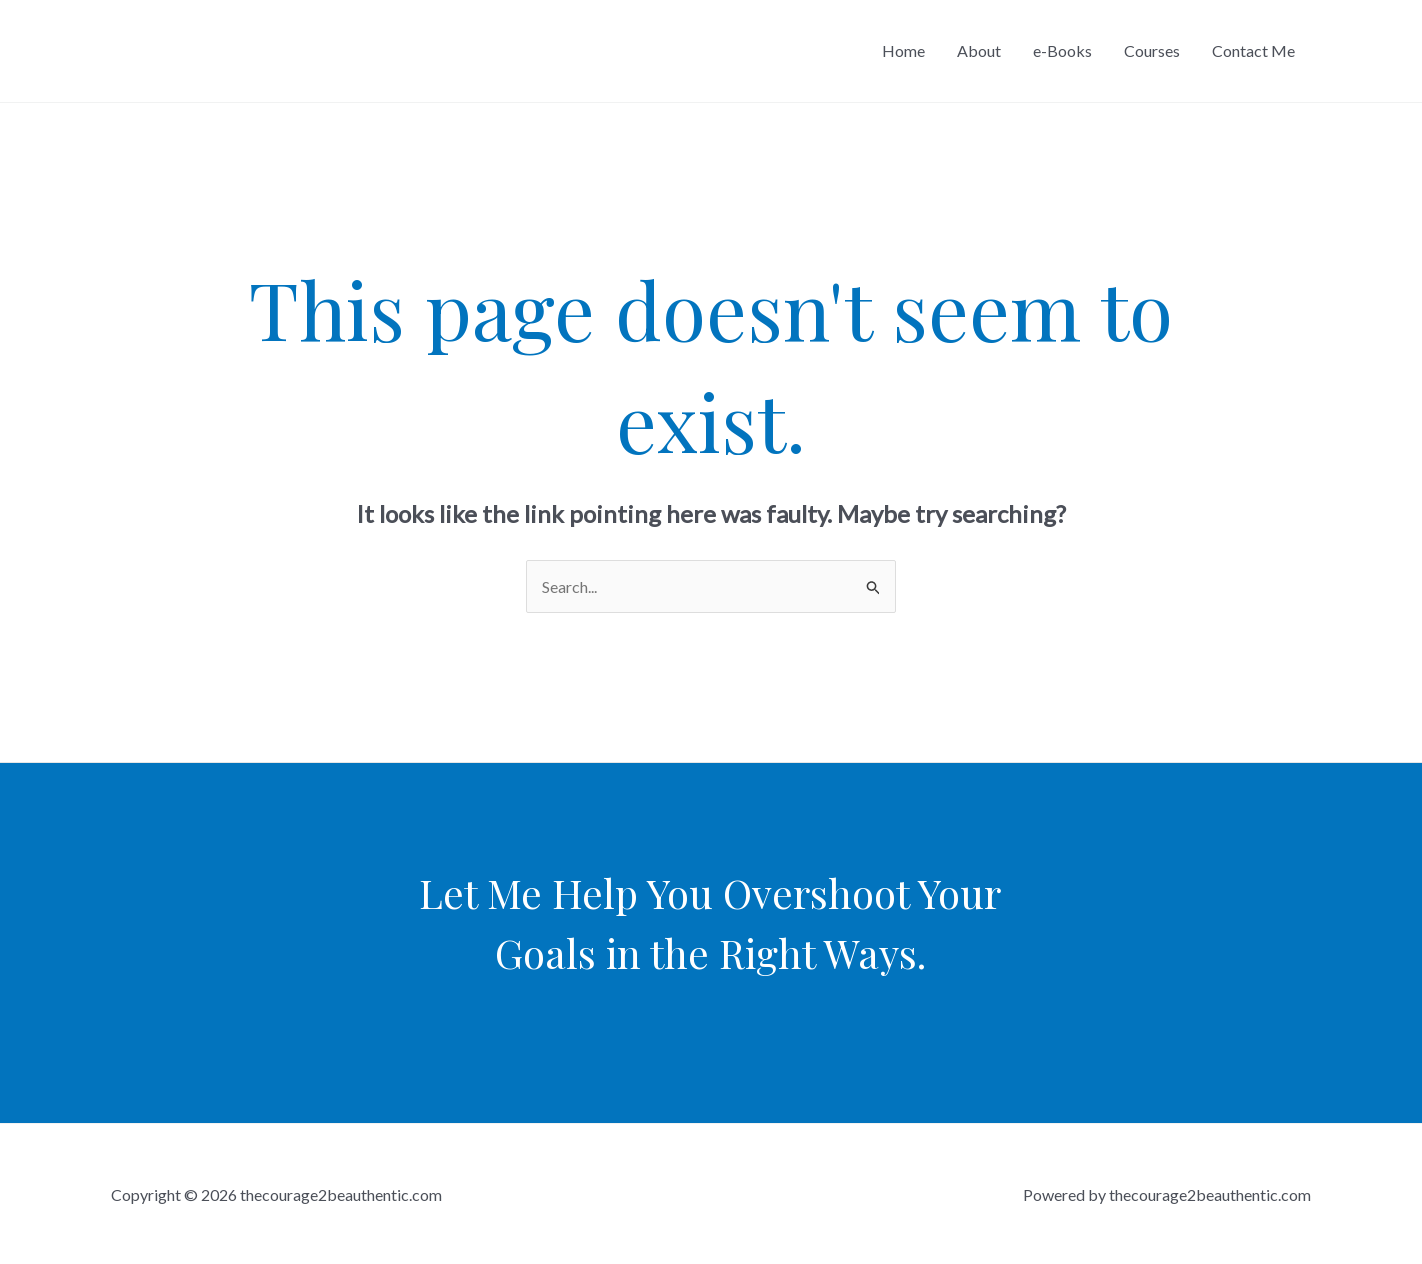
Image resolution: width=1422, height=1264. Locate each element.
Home (903, 50)
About (979, 50)
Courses (1152, 50)
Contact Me (1253, 50)
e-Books (1062, 50)
